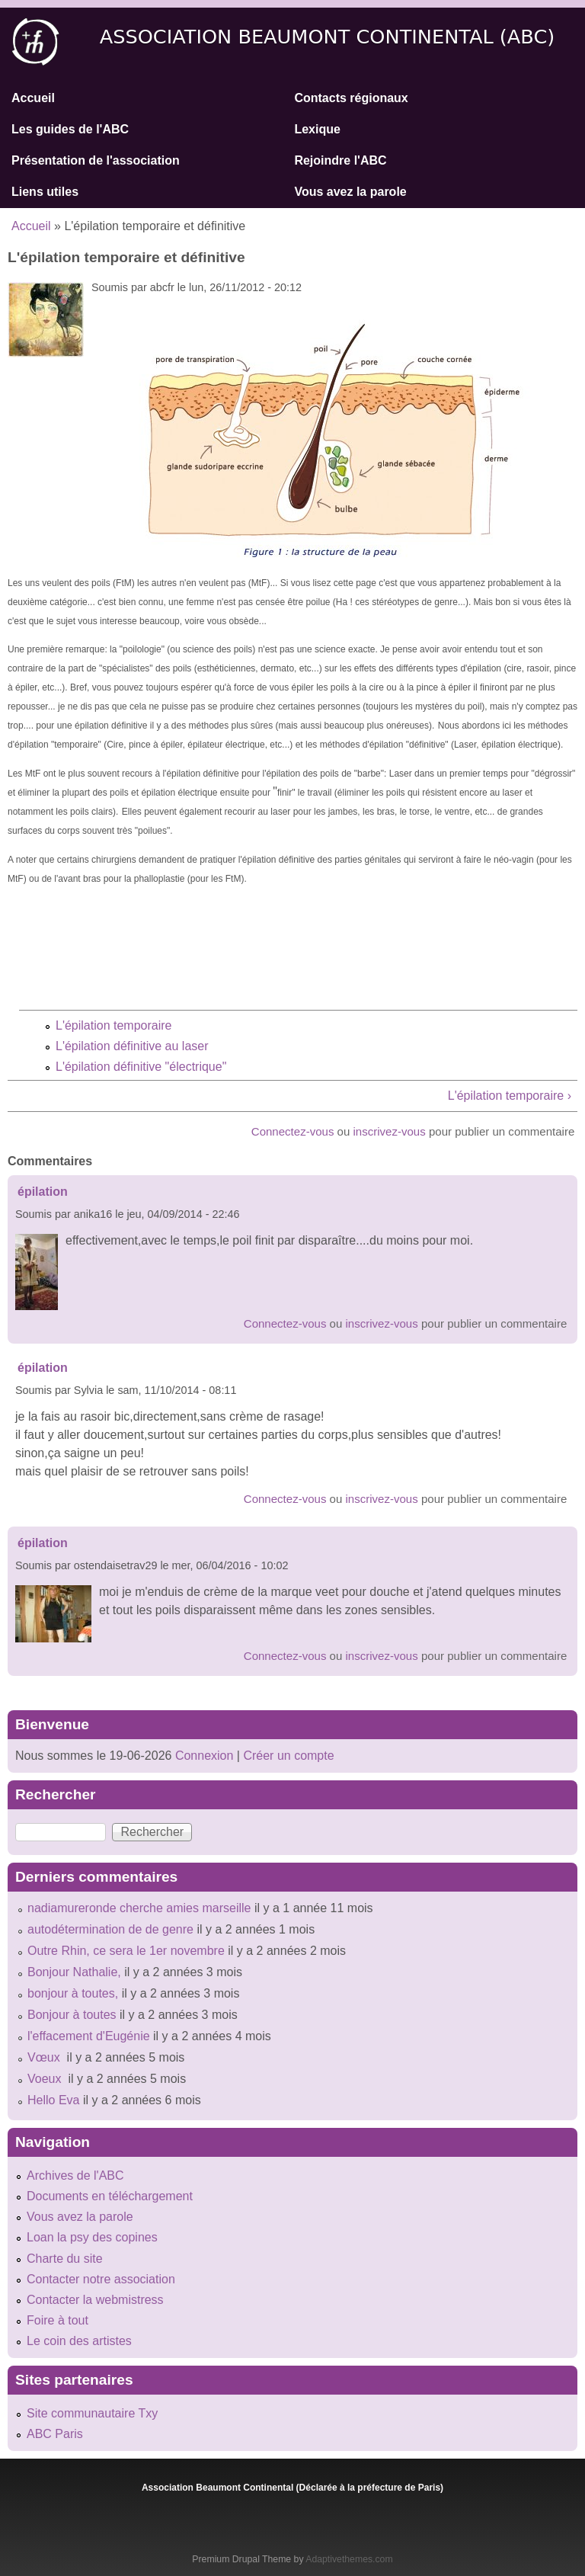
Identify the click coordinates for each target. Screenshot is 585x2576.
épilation (43, 1191)
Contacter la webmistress (95, 2299)
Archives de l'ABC (75, 2175)
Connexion (202, 1755)
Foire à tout (57, 2320)
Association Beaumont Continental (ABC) (327, 36)
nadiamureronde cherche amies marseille (139, 1908)
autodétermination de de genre (110, 1929)
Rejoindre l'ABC (340, 160)
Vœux (45, 2057)
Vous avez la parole (350, 191)
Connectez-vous (292, 1131)
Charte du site (65, 2258)
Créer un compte (288, 1755)
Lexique (317, 129)
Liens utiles (44, 191)
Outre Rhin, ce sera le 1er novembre (126, 1950)
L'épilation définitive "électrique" (141, 1066)
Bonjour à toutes (72, 2014)
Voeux (46, 2078)
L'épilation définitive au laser (132, 1046)
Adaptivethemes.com (348, 2559)
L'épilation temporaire (113, 1025)
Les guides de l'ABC (70, 129)
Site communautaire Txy (92, 2413)
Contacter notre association (101, 2279)
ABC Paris (55, 2433)
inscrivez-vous (389, 1131)
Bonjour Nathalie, (74, 1972)
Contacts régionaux (351, 97)
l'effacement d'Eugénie (88, 2036)
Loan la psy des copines (92, 2237)
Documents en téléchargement (110, 2196)
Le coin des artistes (79, 2340)
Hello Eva (53, 2100)
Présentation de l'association (95, 160)
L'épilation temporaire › (509, 1095)
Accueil (33, 97)
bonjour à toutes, (72, 1993)
